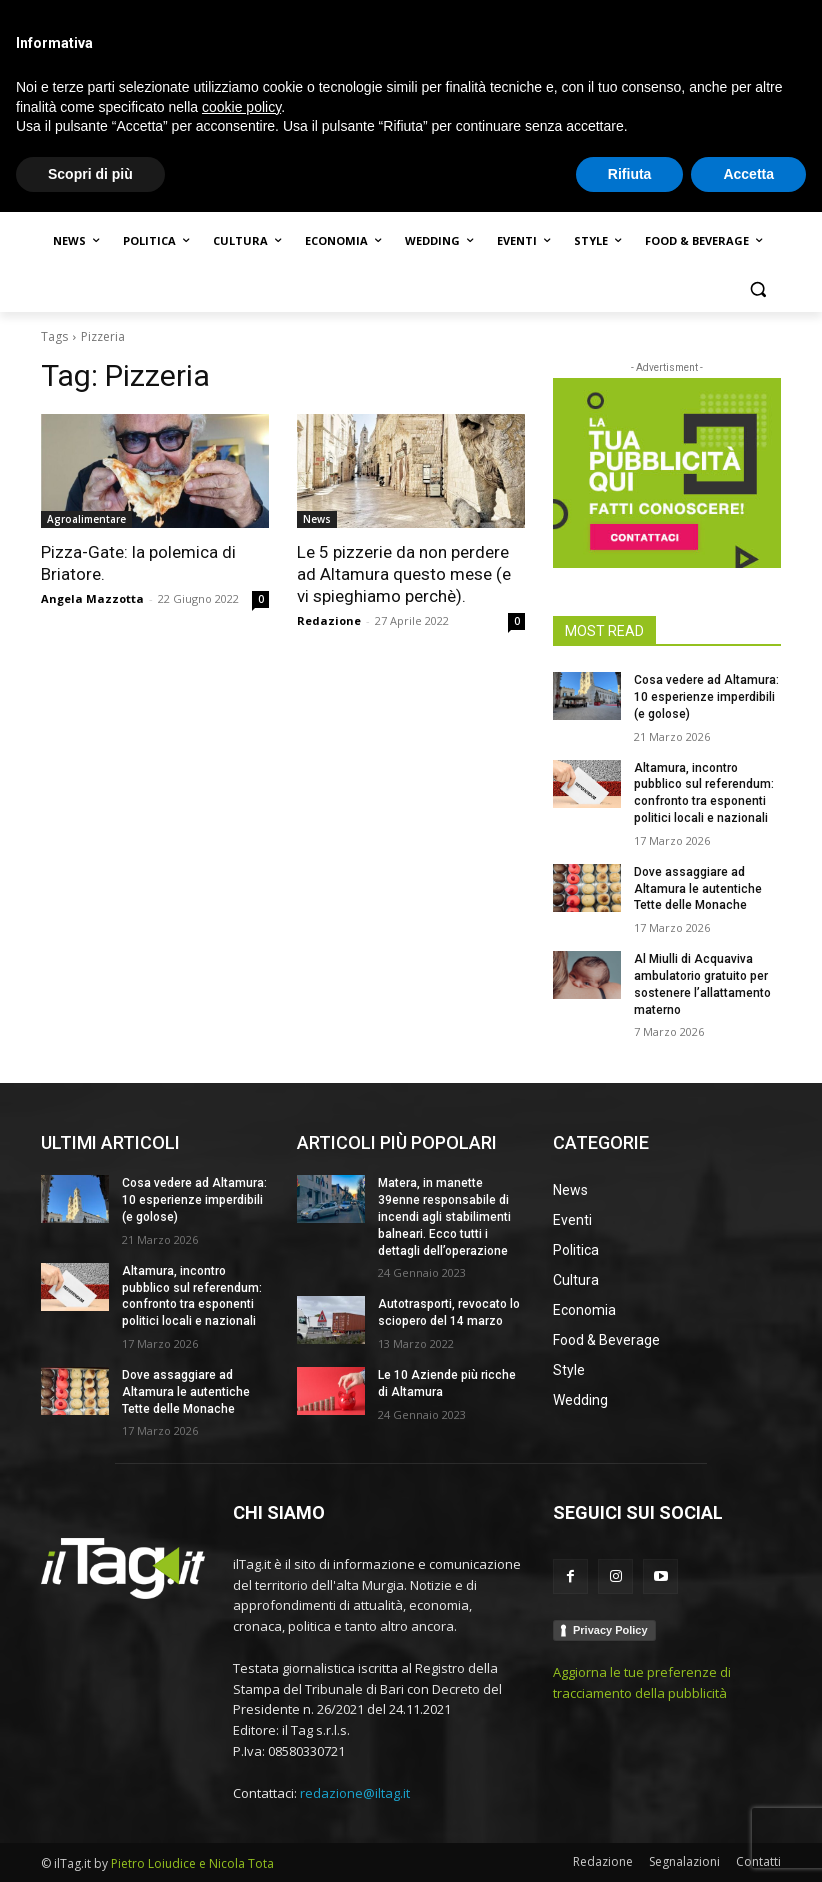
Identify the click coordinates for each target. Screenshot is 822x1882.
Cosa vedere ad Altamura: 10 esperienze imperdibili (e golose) (706, 697)
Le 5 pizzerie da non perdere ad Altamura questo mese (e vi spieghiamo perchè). (404, 574)
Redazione (329, 620)
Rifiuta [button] (630, 1843)
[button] (757, 289)
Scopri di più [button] (90, 1843)
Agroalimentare (86, 519)
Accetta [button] (748, 1843)
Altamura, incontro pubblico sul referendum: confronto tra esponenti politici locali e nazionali (192, 1296)
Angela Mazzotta (92, 598)
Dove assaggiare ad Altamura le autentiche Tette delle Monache (698, 889)
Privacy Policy (610, 1630)
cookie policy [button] (241, 1776)
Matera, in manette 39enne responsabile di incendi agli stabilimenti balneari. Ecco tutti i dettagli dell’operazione (444, 1216)
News (317, 519)
